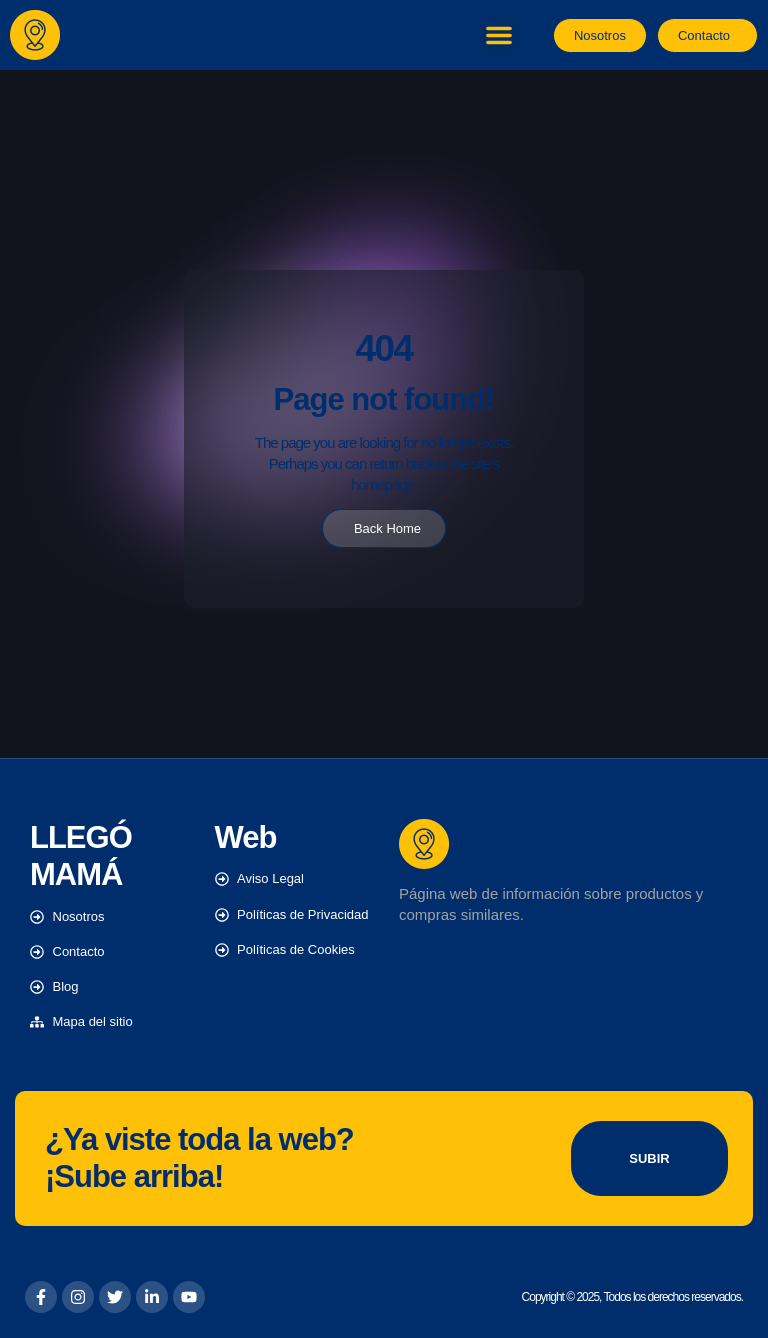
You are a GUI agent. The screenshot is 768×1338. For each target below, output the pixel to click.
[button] (499, 35)
